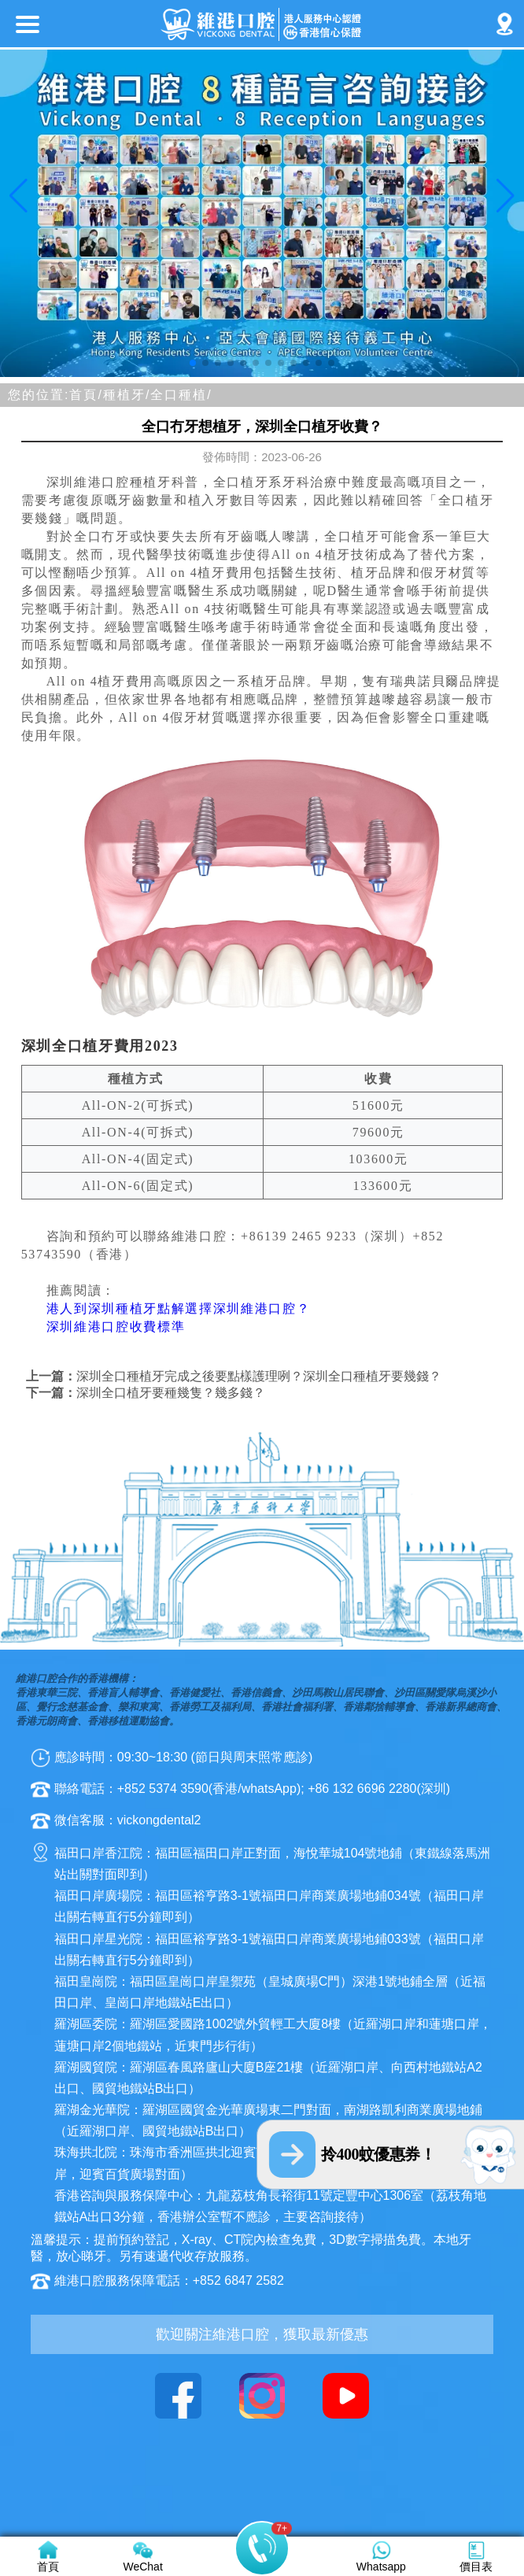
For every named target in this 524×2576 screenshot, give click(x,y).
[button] (193, 363)
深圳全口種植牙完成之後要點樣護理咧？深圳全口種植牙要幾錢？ (258, 1376)
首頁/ (85, 394)
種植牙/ (126, 394)
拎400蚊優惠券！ (378, 2154)
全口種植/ (181, 394)
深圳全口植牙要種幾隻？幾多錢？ (170, 1392)
